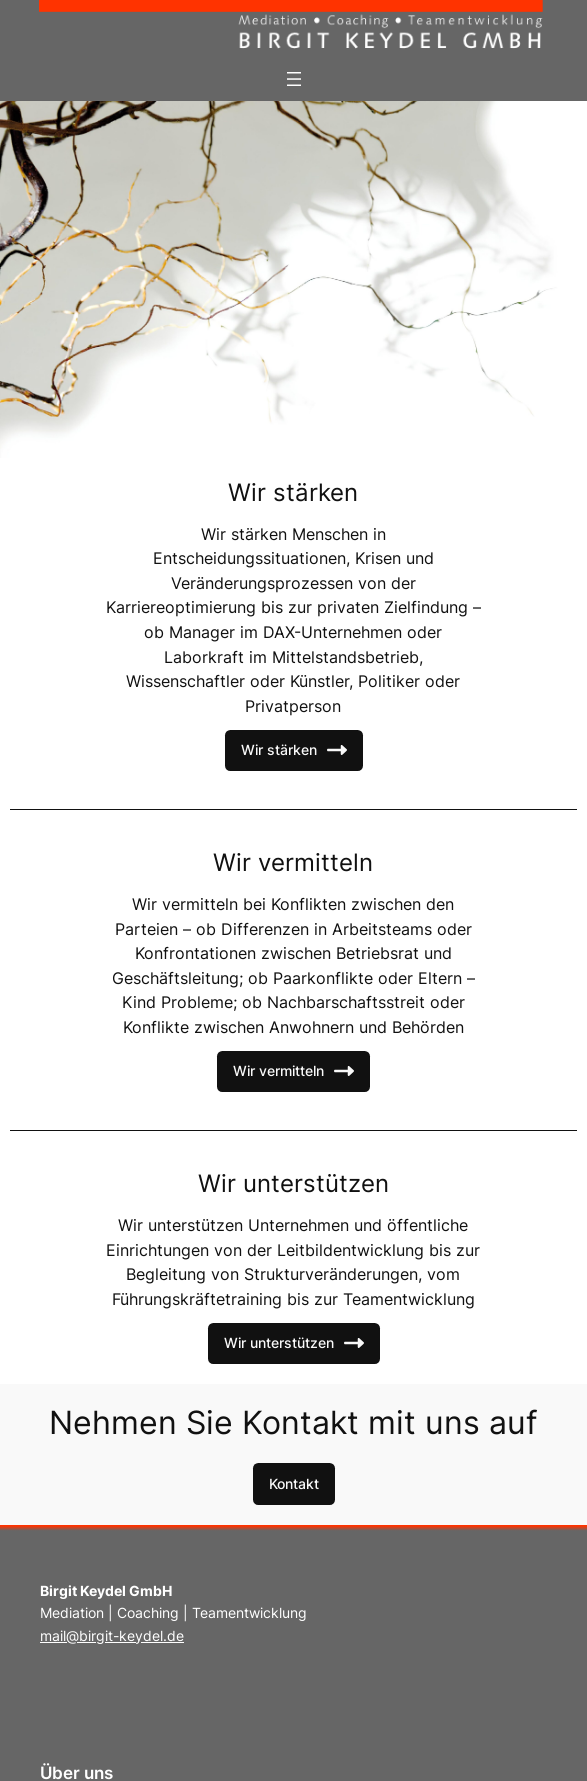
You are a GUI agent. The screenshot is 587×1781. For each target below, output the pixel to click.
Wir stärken (294, 750)
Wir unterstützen (294, 1343)
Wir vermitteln (293, 1071)
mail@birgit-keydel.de (112, 1635)
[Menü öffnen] (294, 79)
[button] (294, 1484)
